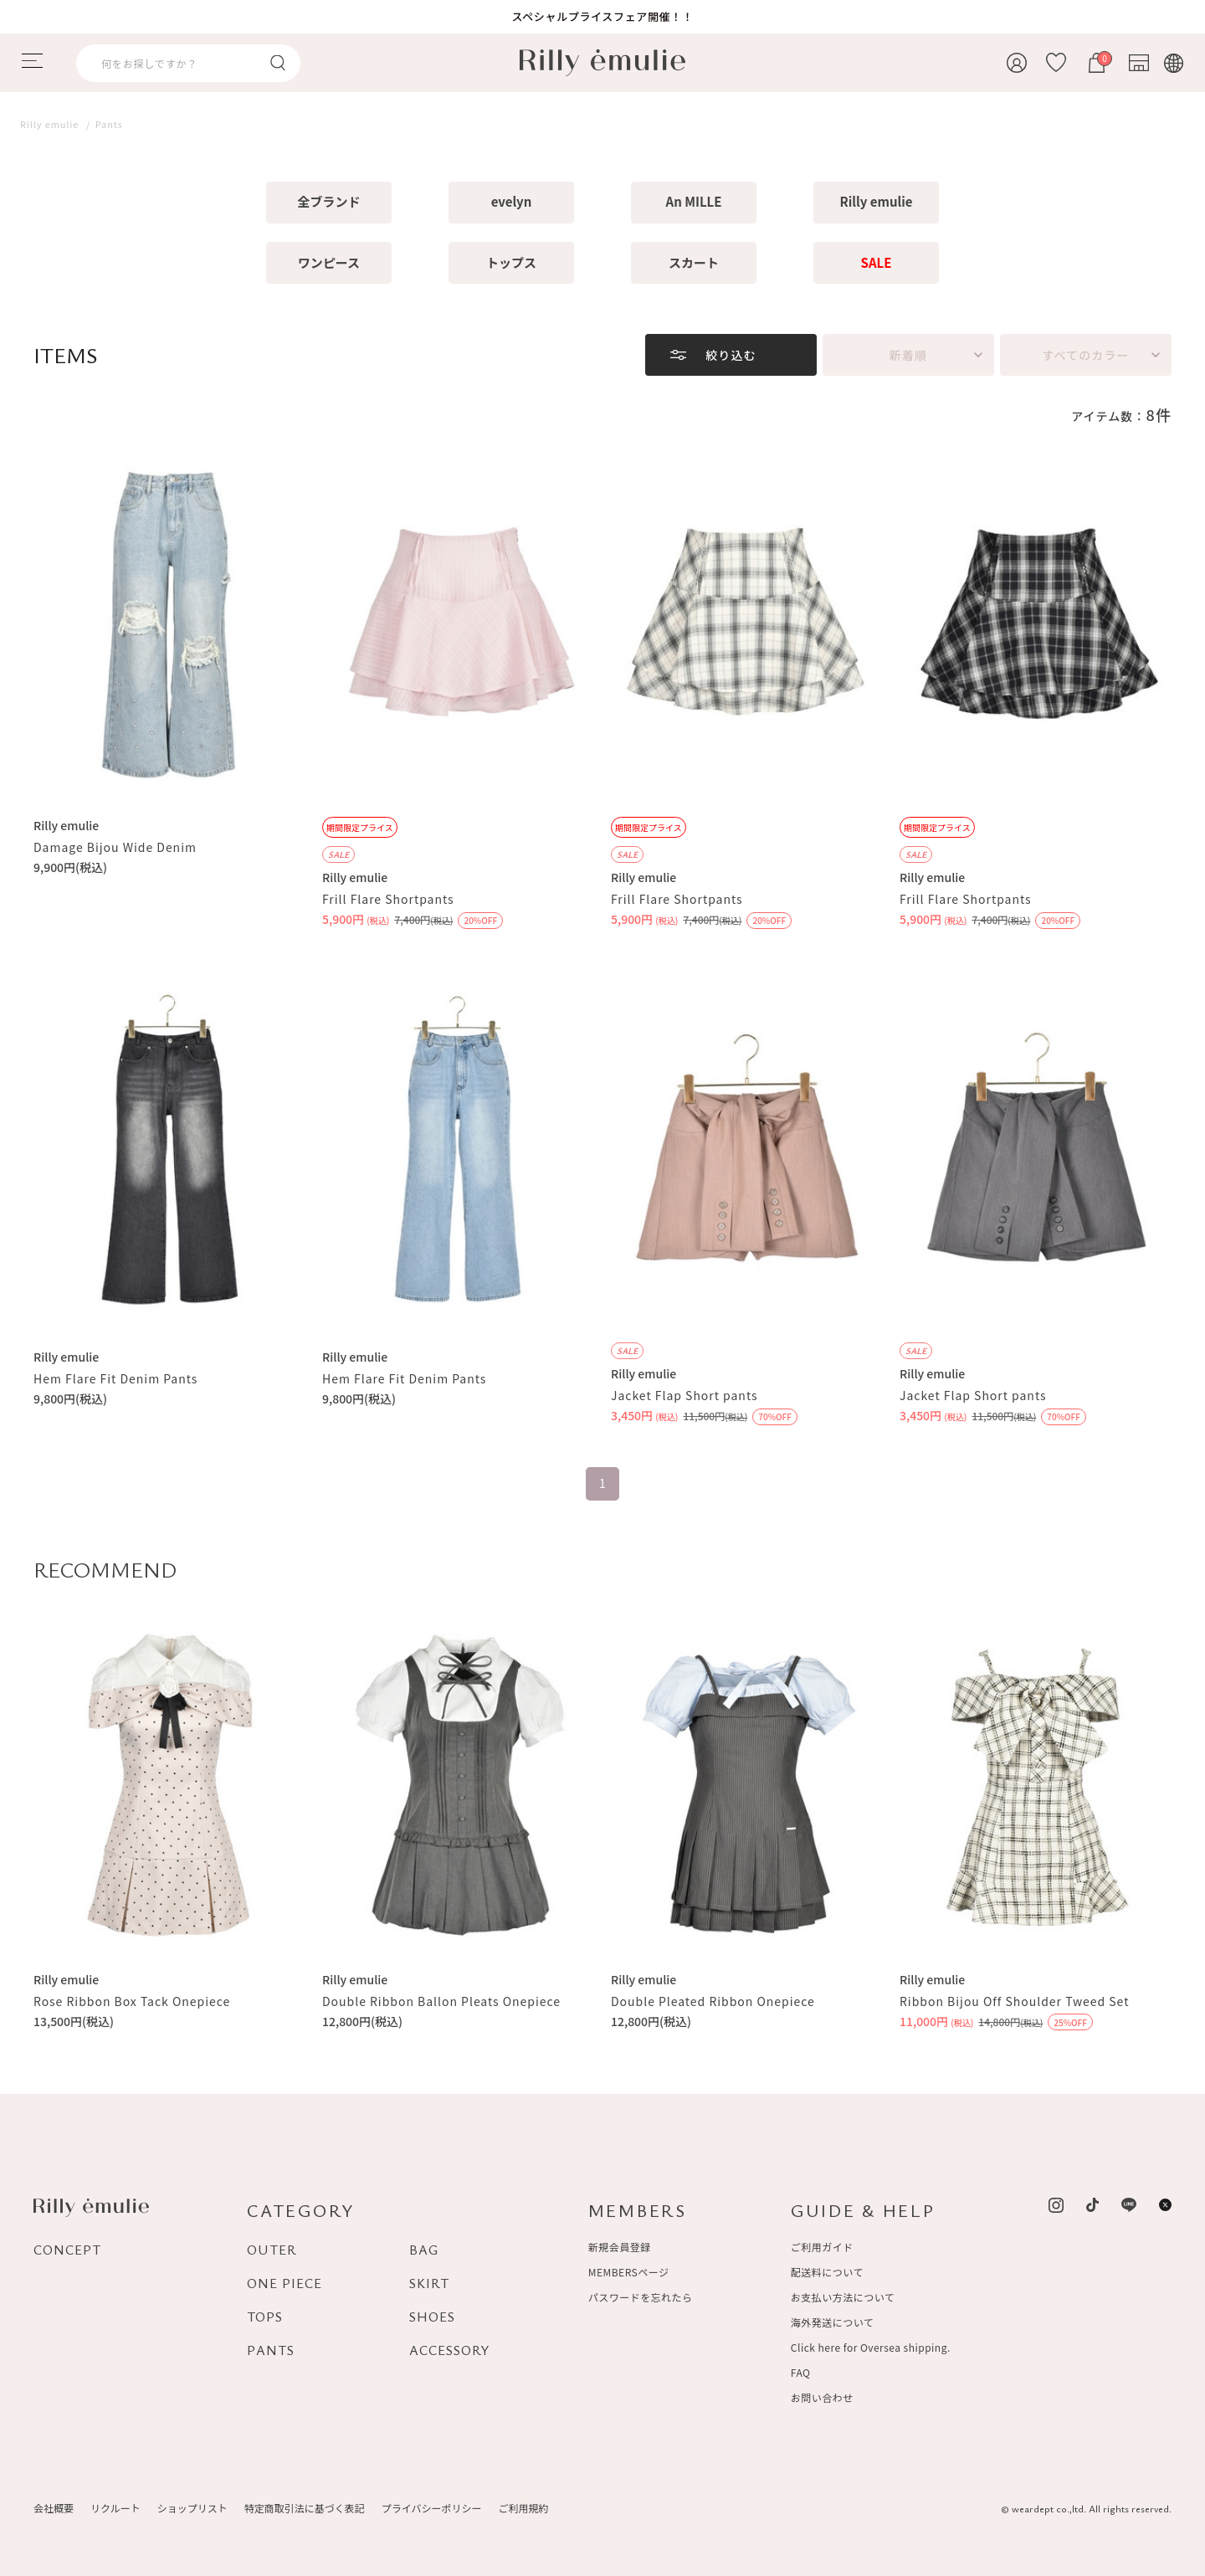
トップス (511, 262)
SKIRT (429, 2283)
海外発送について (832, 2322)
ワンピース (329, 262)
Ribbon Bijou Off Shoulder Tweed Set (1014, 2001)
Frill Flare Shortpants (388, 898)
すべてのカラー (1085, 354)
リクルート (115, 2508)
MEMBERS (637, 2210)
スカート (694, 262)
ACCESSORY (449, 2350)
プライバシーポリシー (432, 2508)
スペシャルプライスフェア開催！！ (602, 16)
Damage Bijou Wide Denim (115, 847)
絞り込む (730, 354)
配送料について (827, 2272)
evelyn (511, 201)
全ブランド (328, 201)
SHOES (432, 2316)
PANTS (271, 2350)
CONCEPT (67, 2249)
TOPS (265, 2316)
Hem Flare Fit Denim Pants (115, 1378)
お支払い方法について (843, 2297)
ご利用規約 (523, 2508)
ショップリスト (192, 2508)
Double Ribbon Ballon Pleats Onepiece (441, 2001)
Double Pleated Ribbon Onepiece (713, 2001)
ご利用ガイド (822, 2247)
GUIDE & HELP (863, 2210)
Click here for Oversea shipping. (871, 2347)
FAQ (801, 2372)
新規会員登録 (619, 2247)
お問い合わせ (822, 2397)
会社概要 (53, 2508)
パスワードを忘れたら (640, 2297)
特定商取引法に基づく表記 (304, 2508)
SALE (876, 262)
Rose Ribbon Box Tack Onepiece (131, 2001)
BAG (423, 2249)
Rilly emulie (876, 201)
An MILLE (694, 201)
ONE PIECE (284, 2283)
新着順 (908, 354)
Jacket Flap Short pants (684, 1395)
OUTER (272, 2249)
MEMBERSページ (628, 2272)
